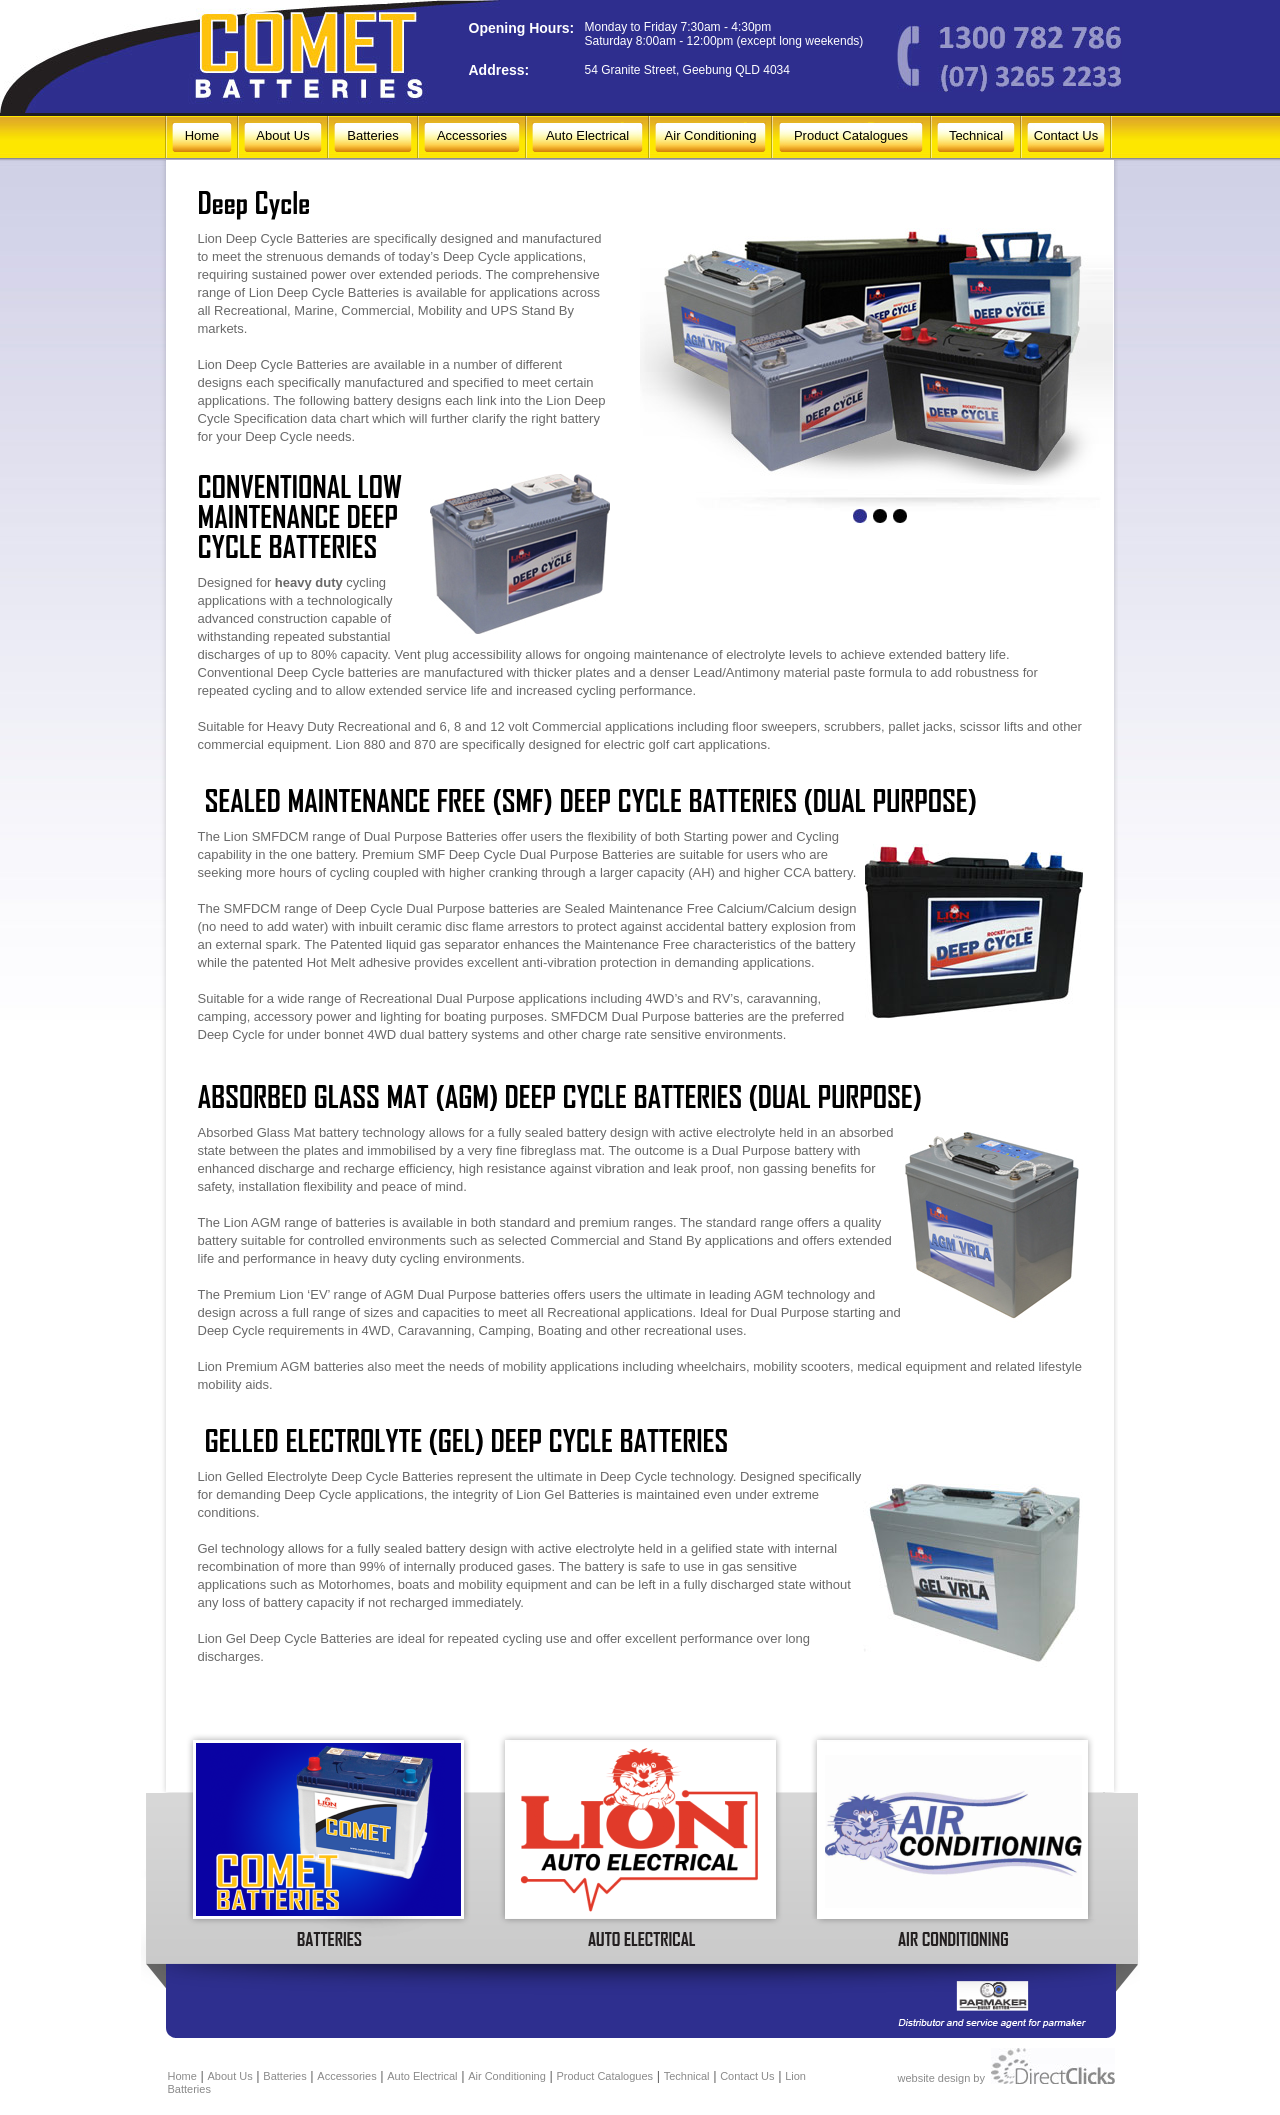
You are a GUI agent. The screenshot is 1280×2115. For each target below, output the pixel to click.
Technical (976, 135)
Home (202, 135)
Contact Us (1066, 135)
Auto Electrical (587, 135)
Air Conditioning (711, 135)
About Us (282, 135)
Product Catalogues (851, 135)
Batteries (378, 135)
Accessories (472, 135)
